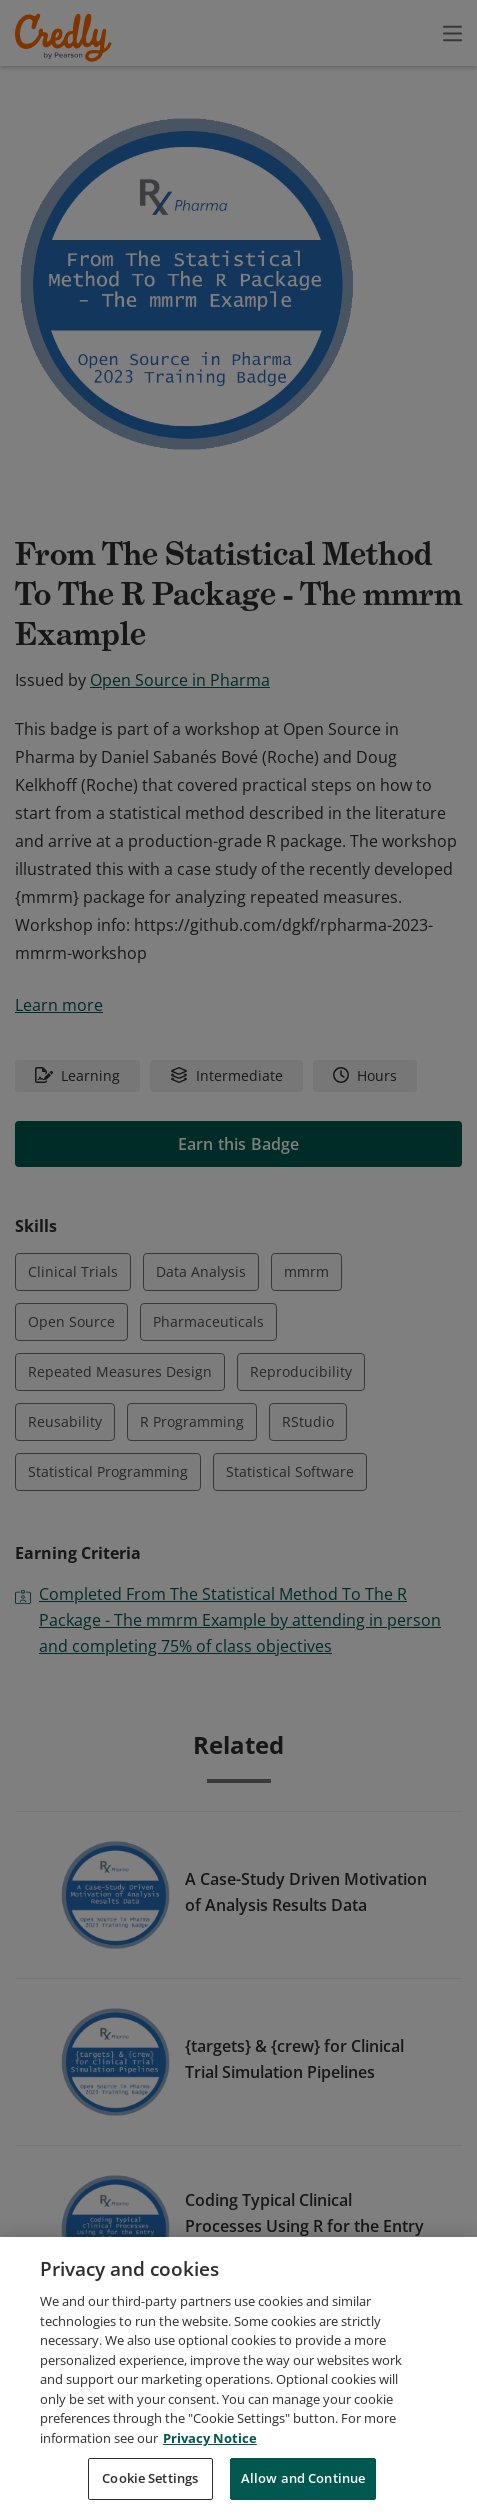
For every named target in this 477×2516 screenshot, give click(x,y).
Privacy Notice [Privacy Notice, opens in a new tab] (210, 2438)
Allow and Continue (303, 2478)
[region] (238, 2376)
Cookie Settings (150, 2478)
